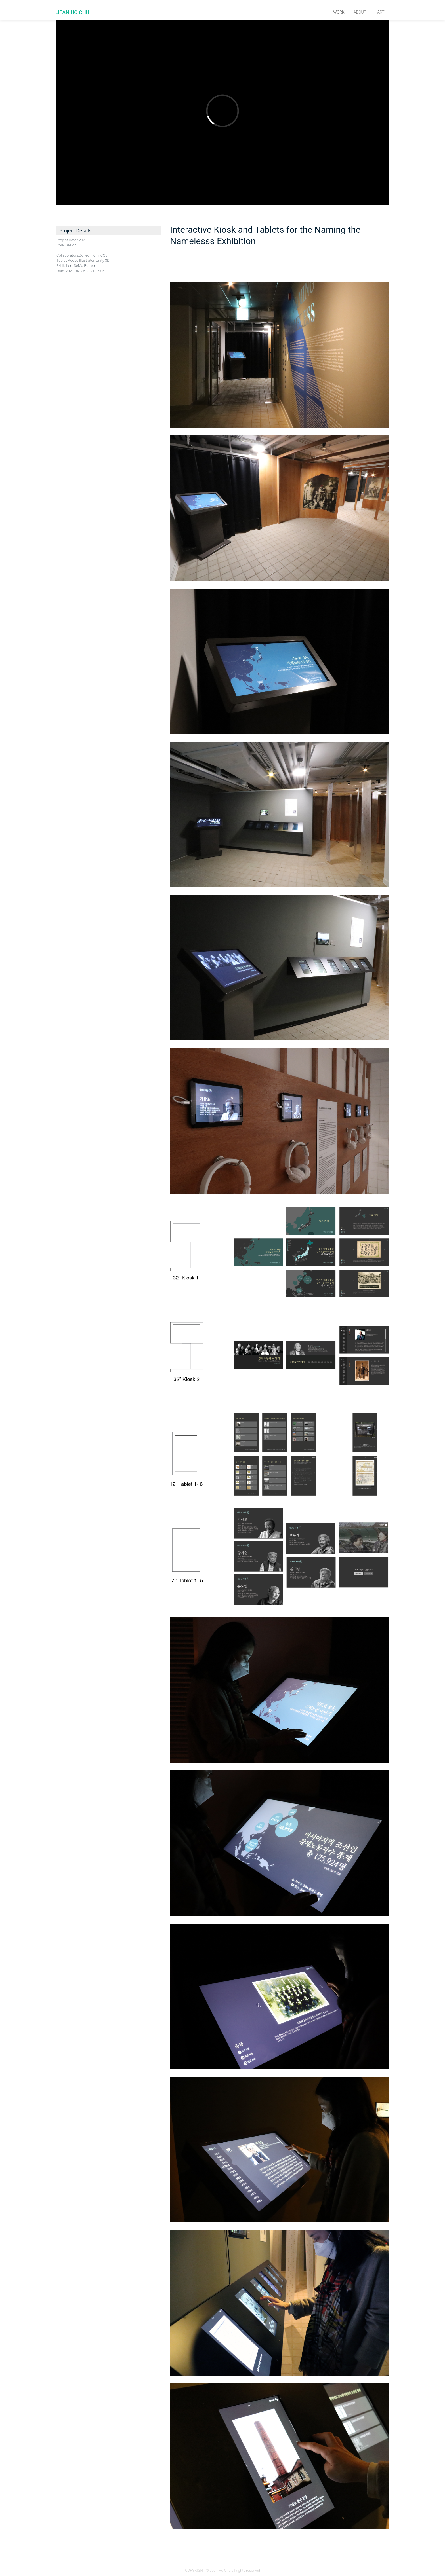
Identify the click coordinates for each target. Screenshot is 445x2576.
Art (380, 12)
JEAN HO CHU (72, 12)
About (360, 12)
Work (339, 12)
